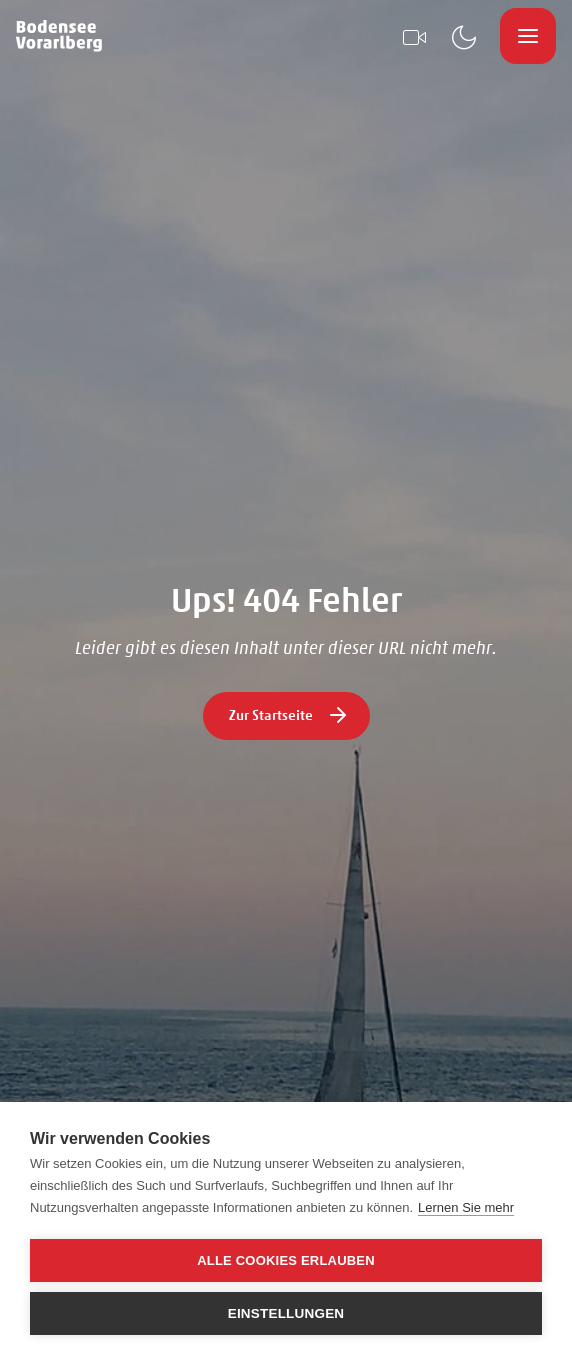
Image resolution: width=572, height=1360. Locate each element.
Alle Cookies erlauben (286, 1260)
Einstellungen (286, 1313)
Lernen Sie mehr (466, 1207)
